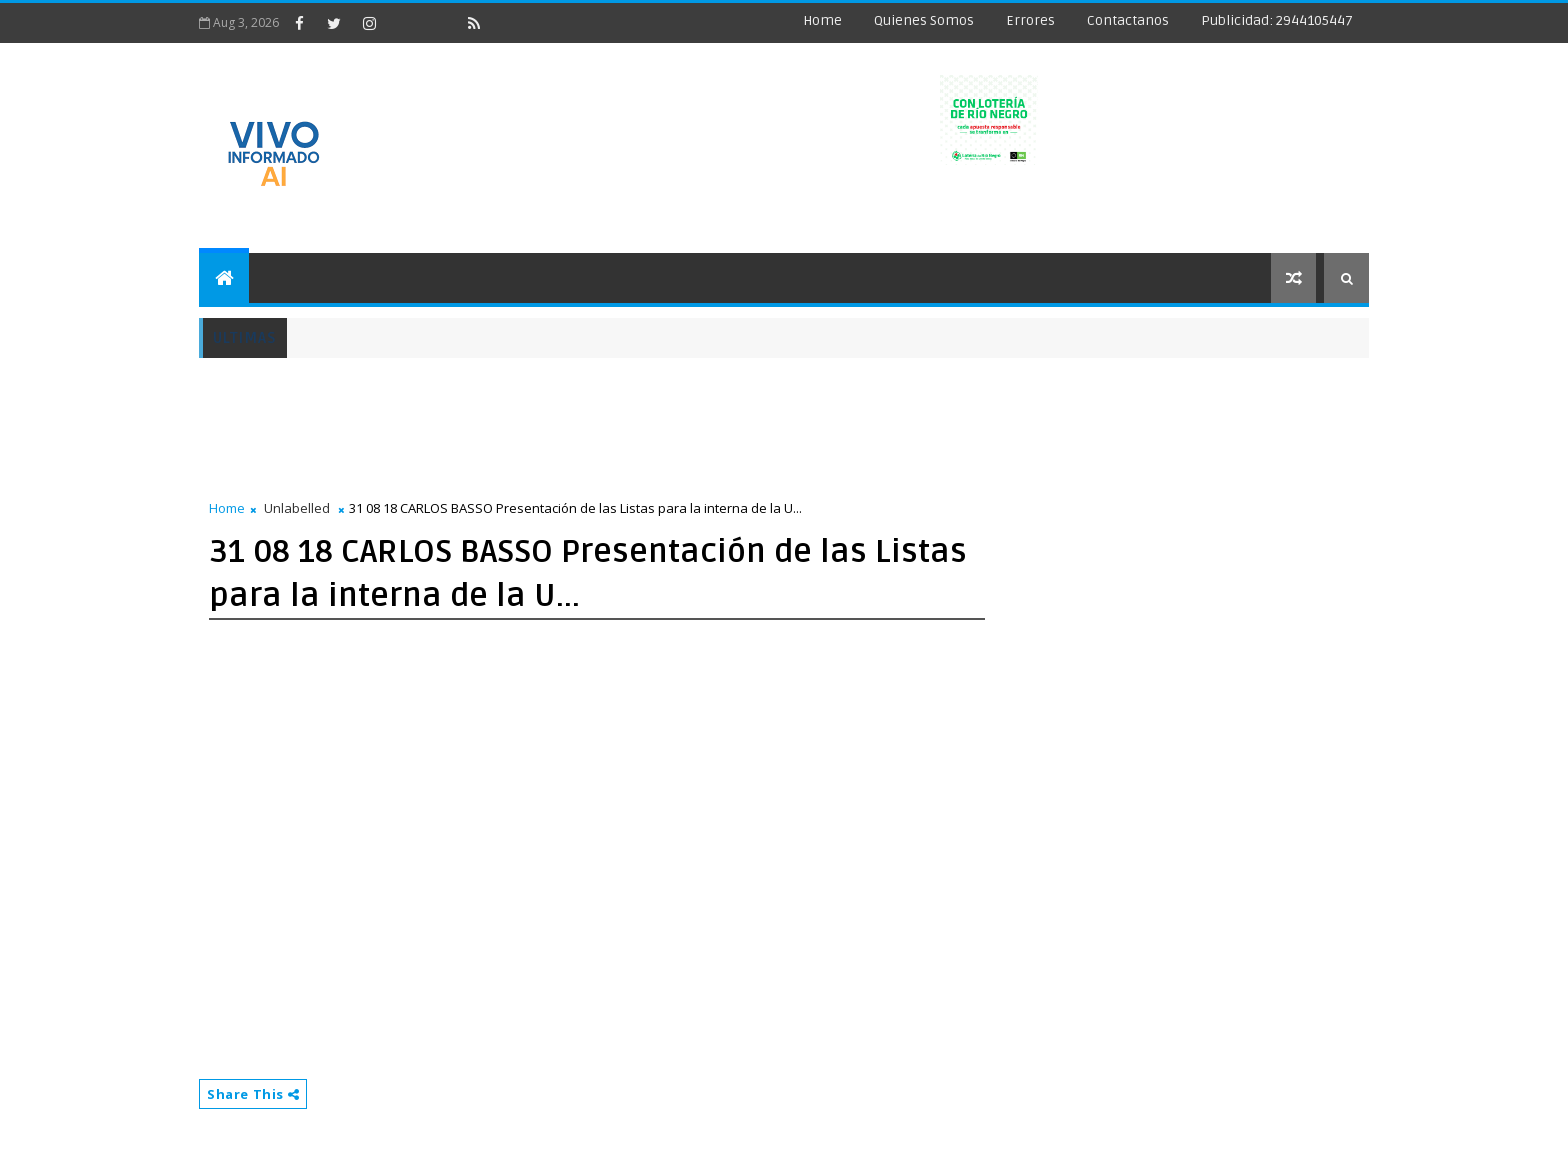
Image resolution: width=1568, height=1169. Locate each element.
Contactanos (1128, 20)
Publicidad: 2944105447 (1277, 20)
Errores (1030, 20)
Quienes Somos (924, 20)
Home (822, 20)
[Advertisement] (563, 418)
